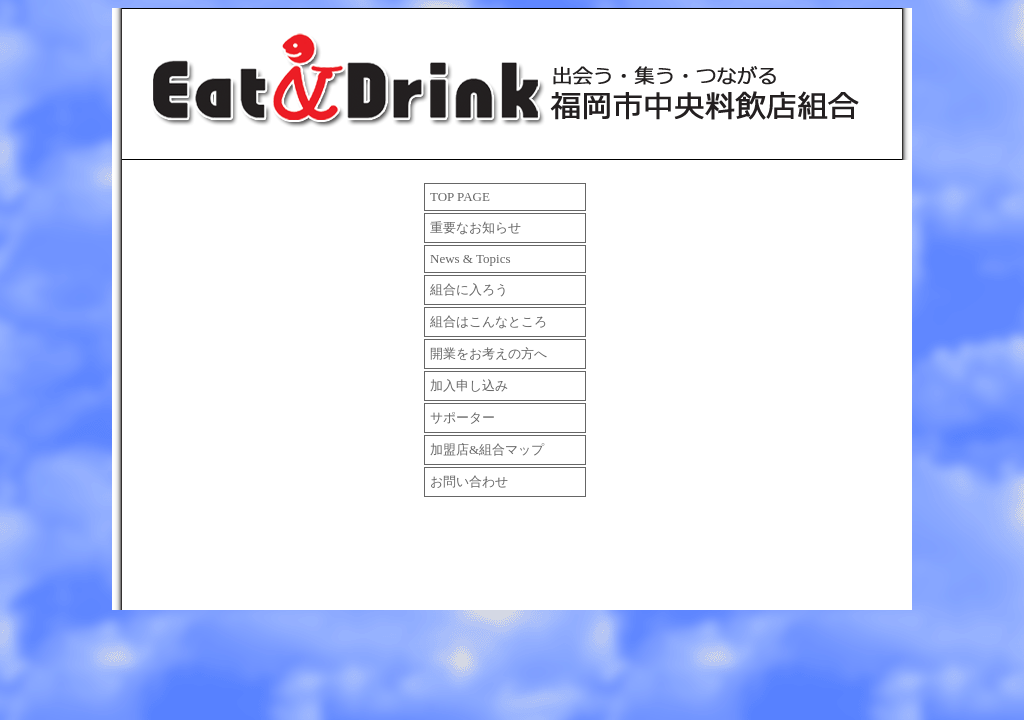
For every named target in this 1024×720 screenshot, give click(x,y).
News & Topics (470, 258)
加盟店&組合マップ (487, 449)
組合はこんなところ (488, 321)
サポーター (462, 417)
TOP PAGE (460, 196)
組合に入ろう (469, 289)
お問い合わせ (469, 481)
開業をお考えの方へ (488, 353)
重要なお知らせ (475, 227)
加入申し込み (469, 385)
